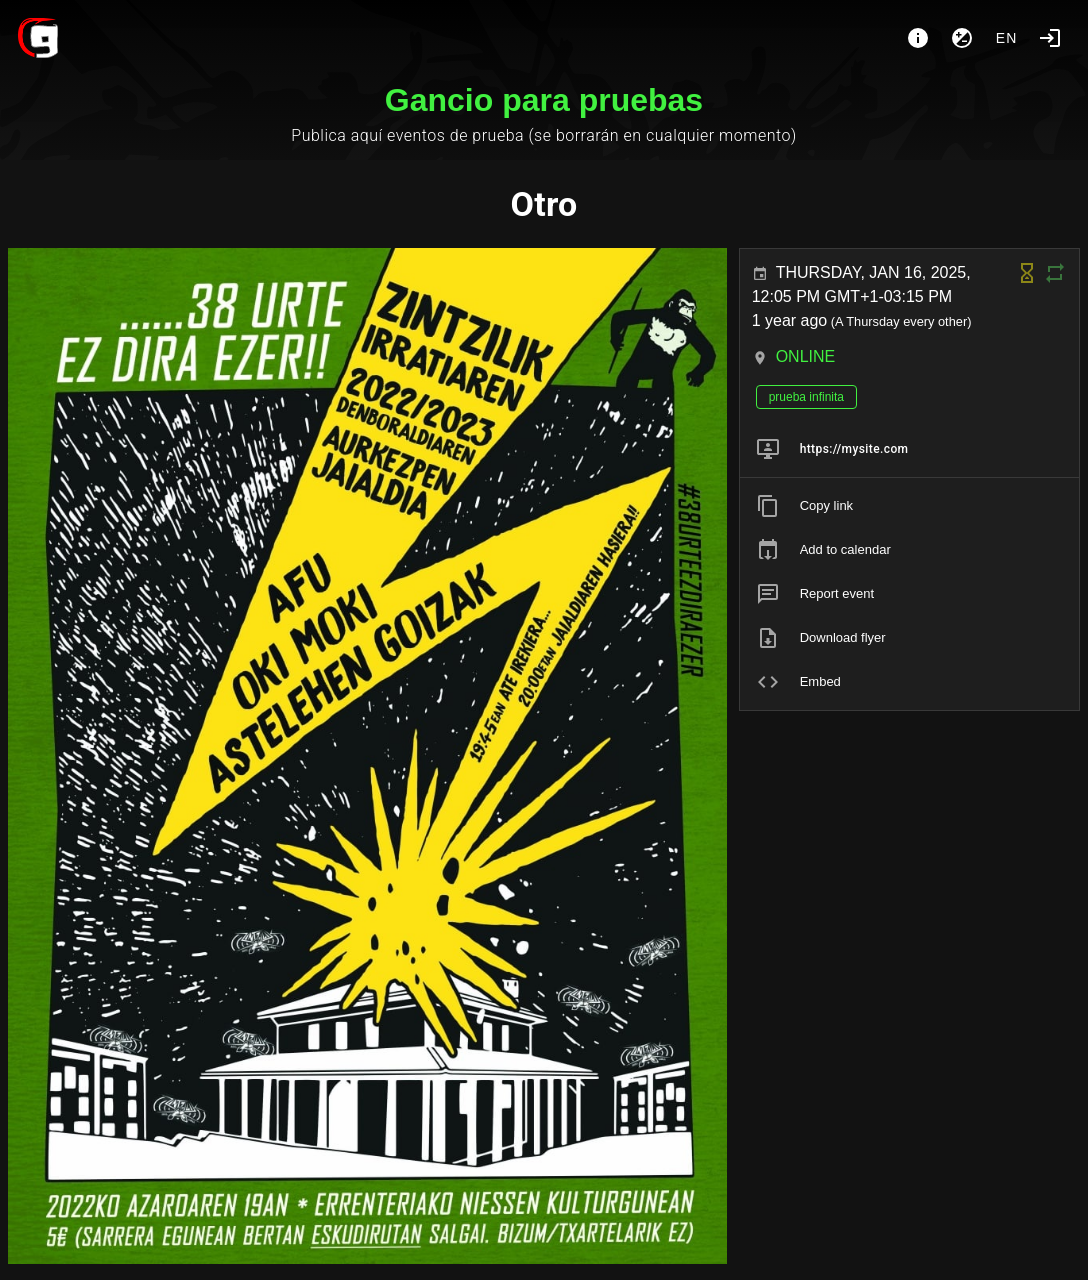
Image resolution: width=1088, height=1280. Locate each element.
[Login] (1050, 38)
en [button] (1007, 38)
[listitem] (909, 449)
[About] (918, 38)
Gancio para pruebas (544, 100)
